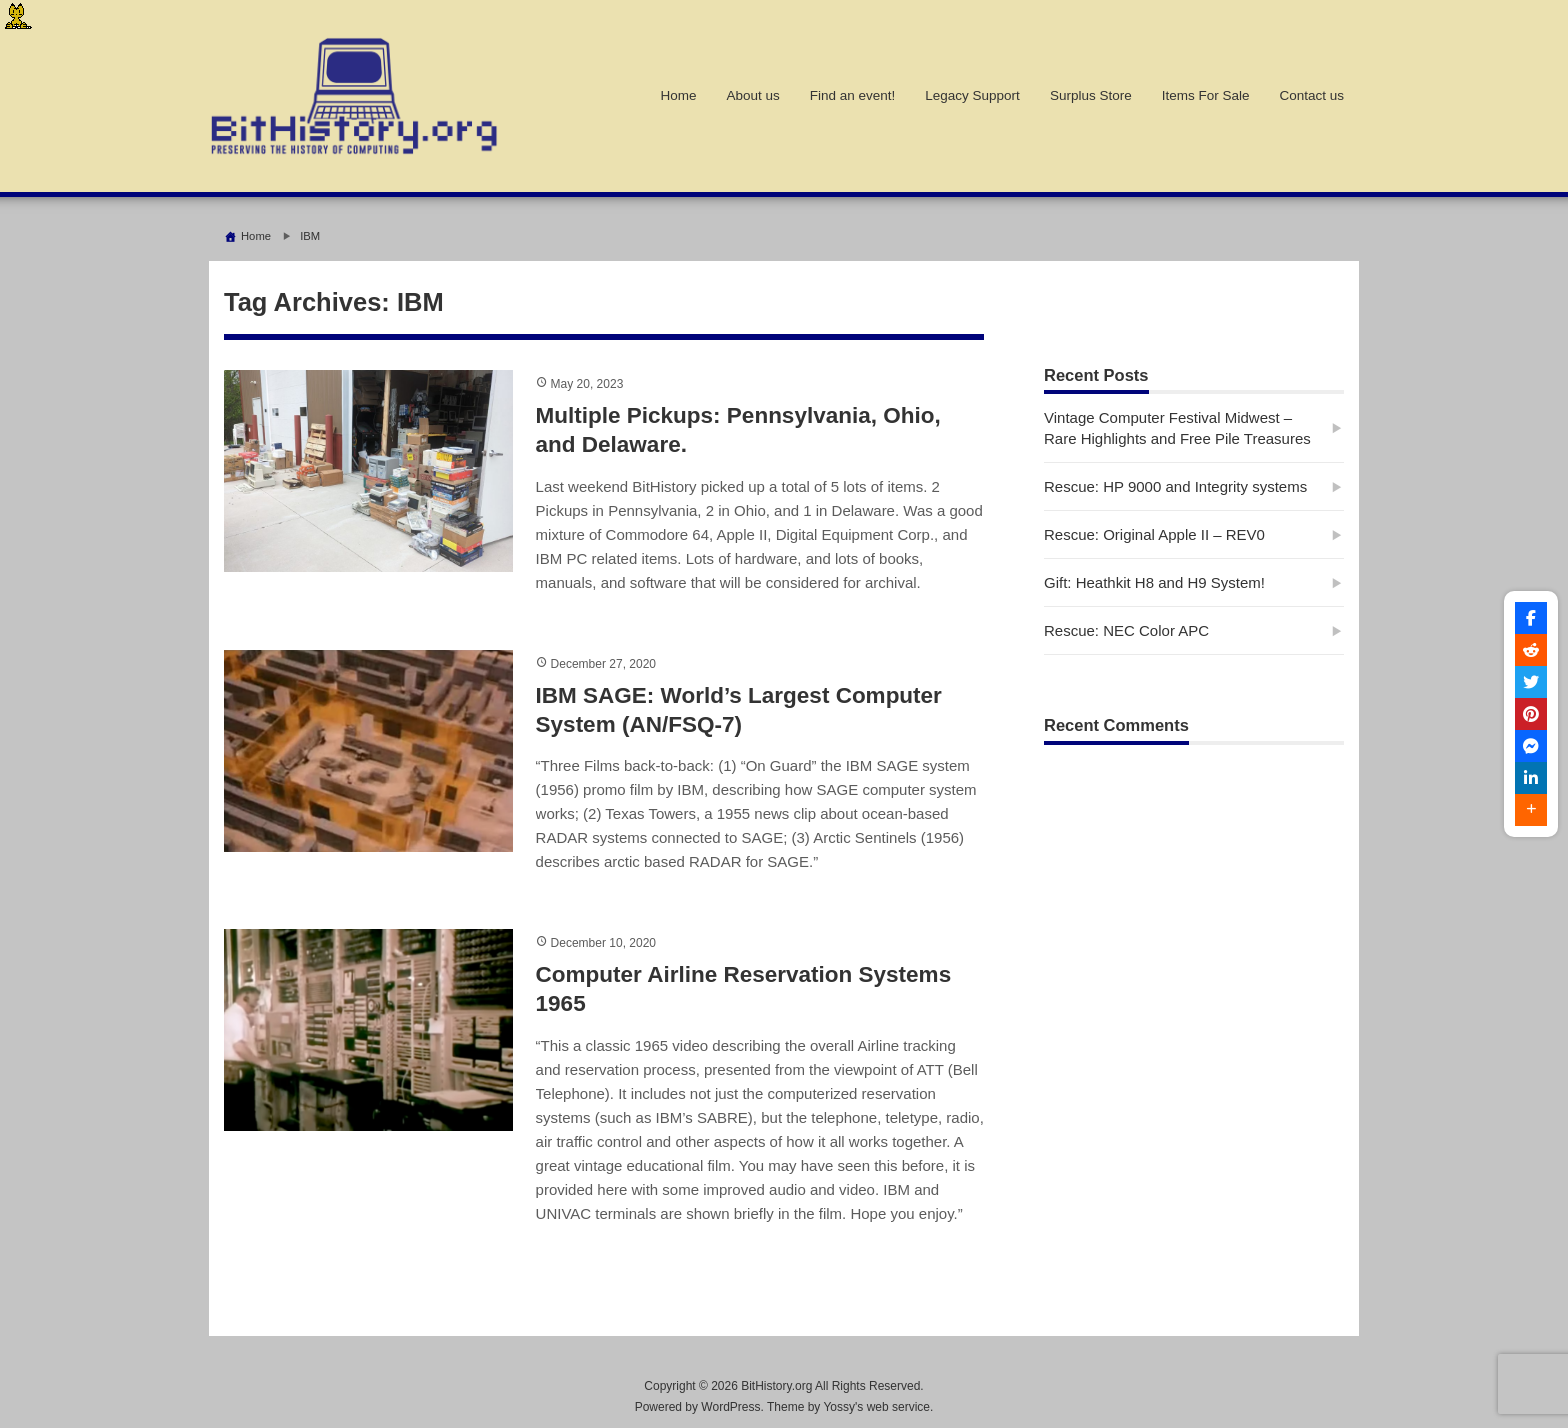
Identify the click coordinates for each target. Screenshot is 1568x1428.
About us (752, 95)
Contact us (1311, 95)
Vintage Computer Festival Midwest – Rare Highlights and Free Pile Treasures (1177, 428)
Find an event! (853, 95)
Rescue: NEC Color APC (1126, 630)
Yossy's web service (876, 1407)
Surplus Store (1091, 95)
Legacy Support (972, 95)
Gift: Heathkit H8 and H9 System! (1154, 582)
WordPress (730, 1407)
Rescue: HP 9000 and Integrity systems (1175, 486)
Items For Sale (1206, 95)
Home (678, 95)
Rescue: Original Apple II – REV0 (1154, 534)
